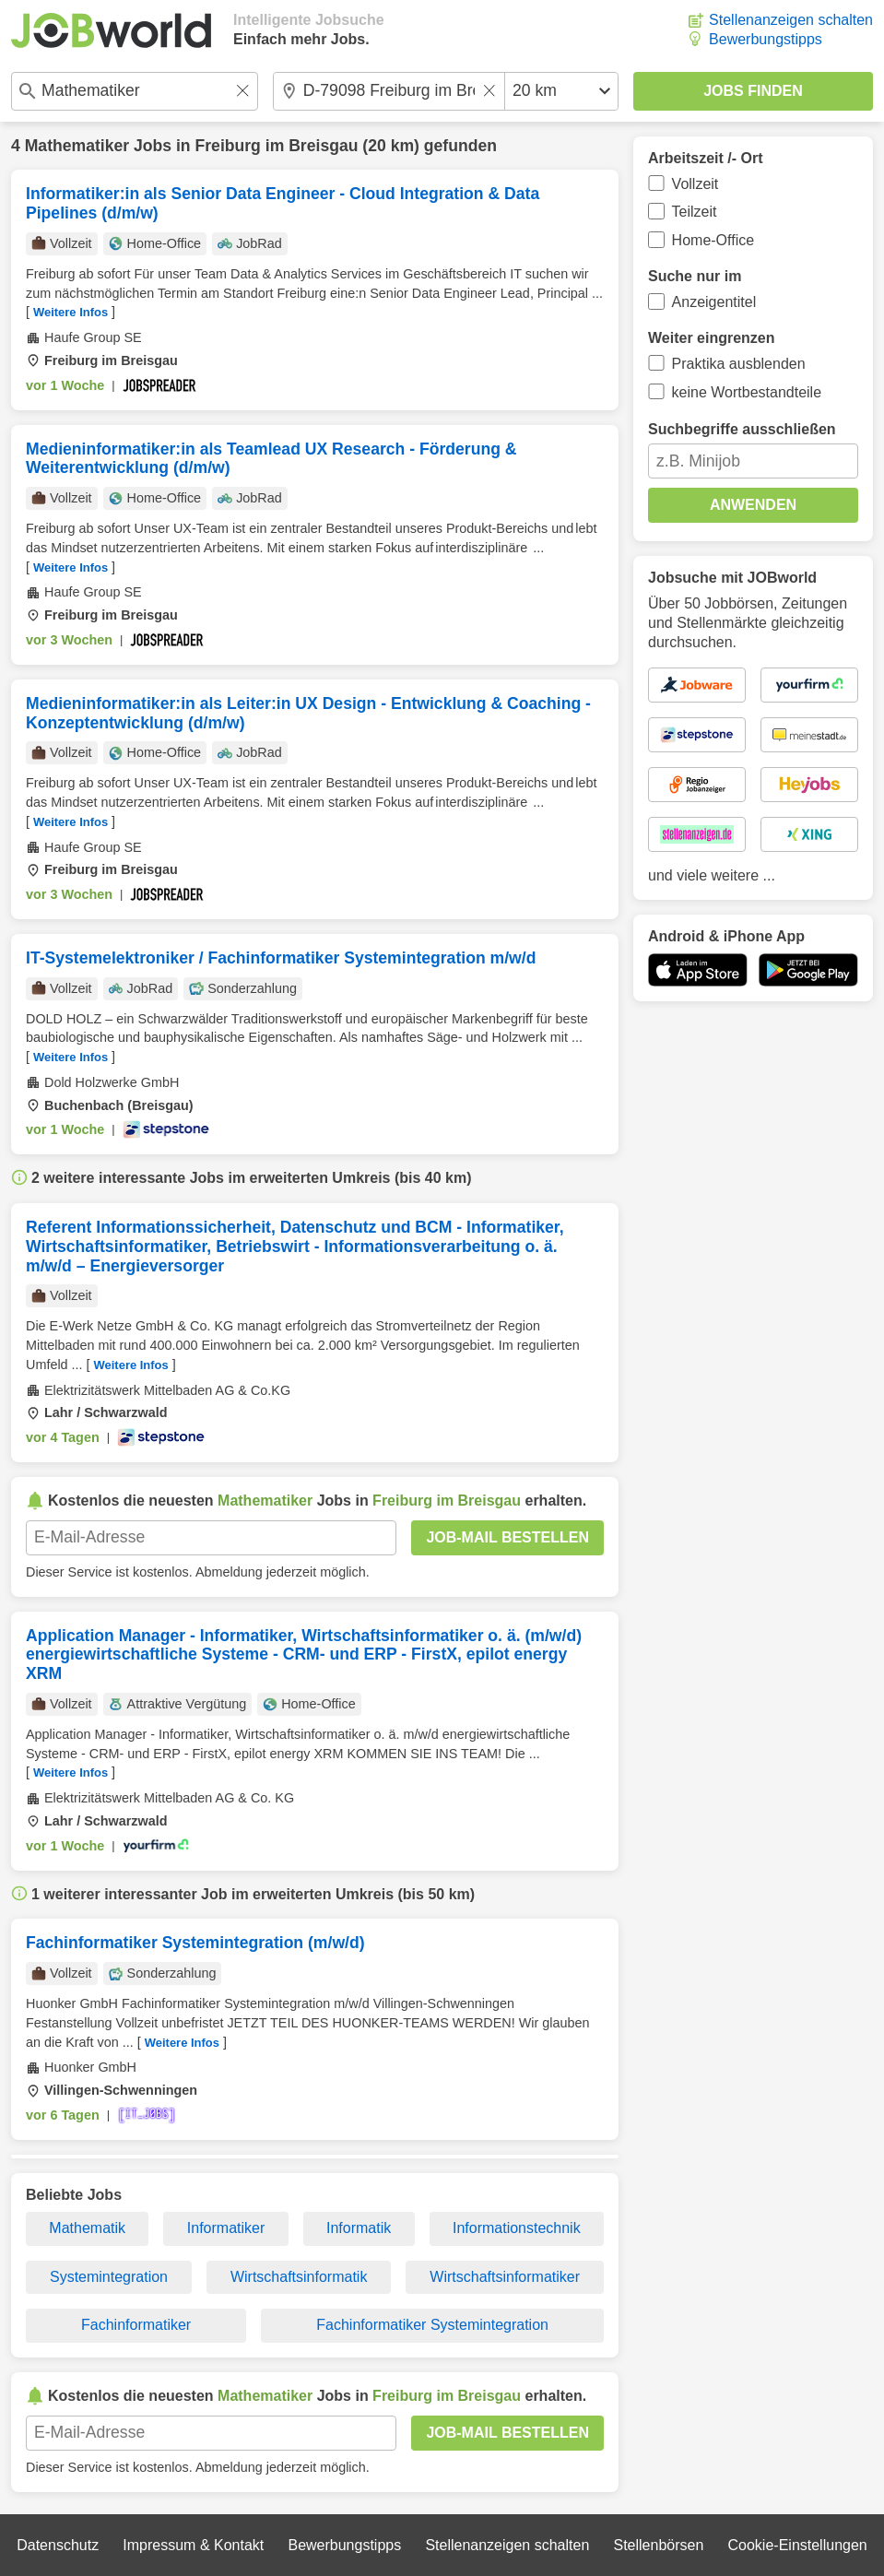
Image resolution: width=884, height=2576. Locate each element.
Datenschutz (58, 2545)
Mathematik (87, 2228)
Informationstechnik (517, 2228)
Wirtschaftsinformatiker (505, 2277)
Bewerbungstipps (765, 39)
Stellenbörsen (658, 2545)
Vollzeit (695, 184)
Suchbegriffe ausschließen (742, 429)
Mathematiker (77, 145)
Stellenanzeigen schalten (791, 20)
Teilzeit (694, 211)
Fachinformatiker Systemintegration (432, 2325)
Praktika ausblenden (739, 364)
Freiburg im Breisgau (277, 145)
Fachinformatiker (136, 2325)
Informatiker (226, 2228)
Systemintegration (109, 2277)
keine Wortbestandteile (746, 392)
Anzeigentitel (714, 302)
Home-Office (713, 240)
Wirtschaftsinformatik (298, 2277)
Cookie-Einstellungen (797, 2545)
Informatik (358, 2228)
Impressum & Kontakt (193, 2545)
